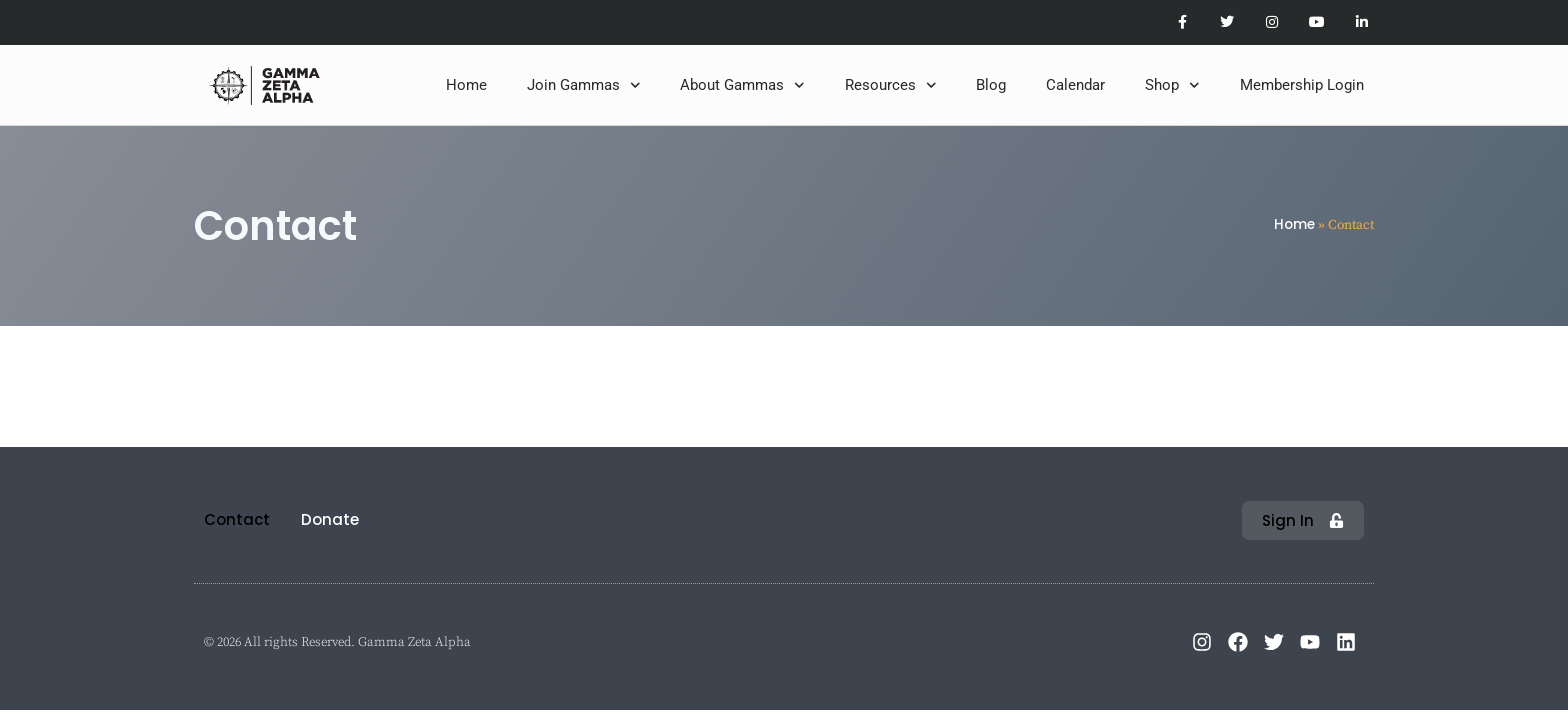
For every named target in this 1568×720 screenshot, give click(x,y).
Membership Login (1302, 85)
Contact (237, 519)
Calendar (1075, 85)
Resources (891, 85)
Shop (1172, 85)
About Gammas (742, 85)
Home (466, 85)
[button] (1303, 520)
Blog (991, 85)
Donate (330, 519)
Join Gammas (584, 85)
